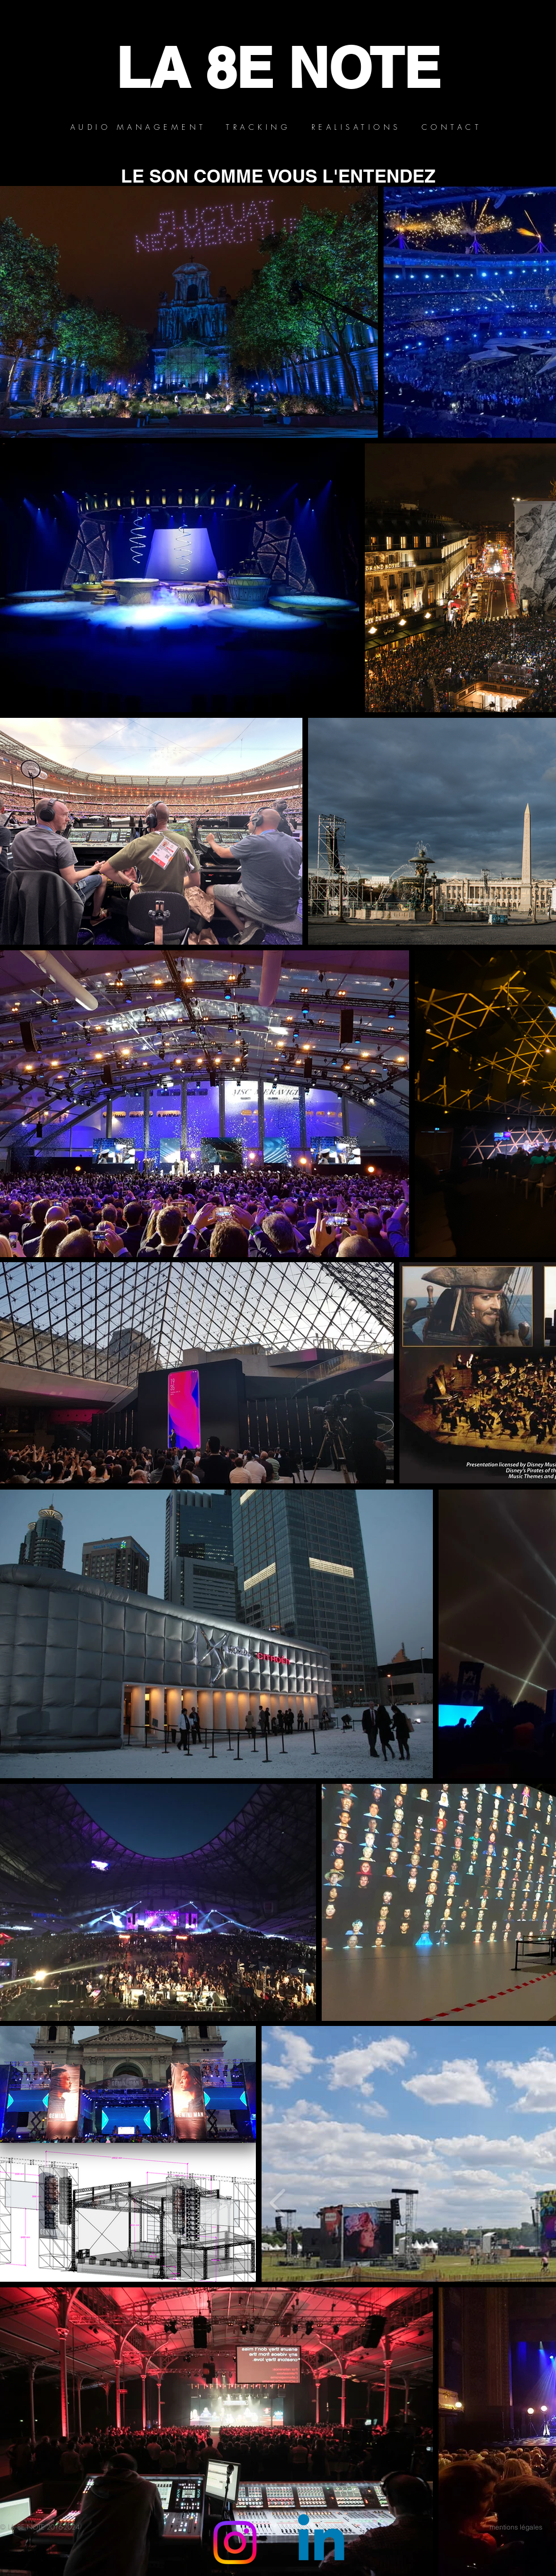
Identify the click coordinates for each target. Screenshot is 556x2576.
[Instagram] (235, 2542)
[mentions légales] (515, 2526)
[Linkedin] (321, 2542)
